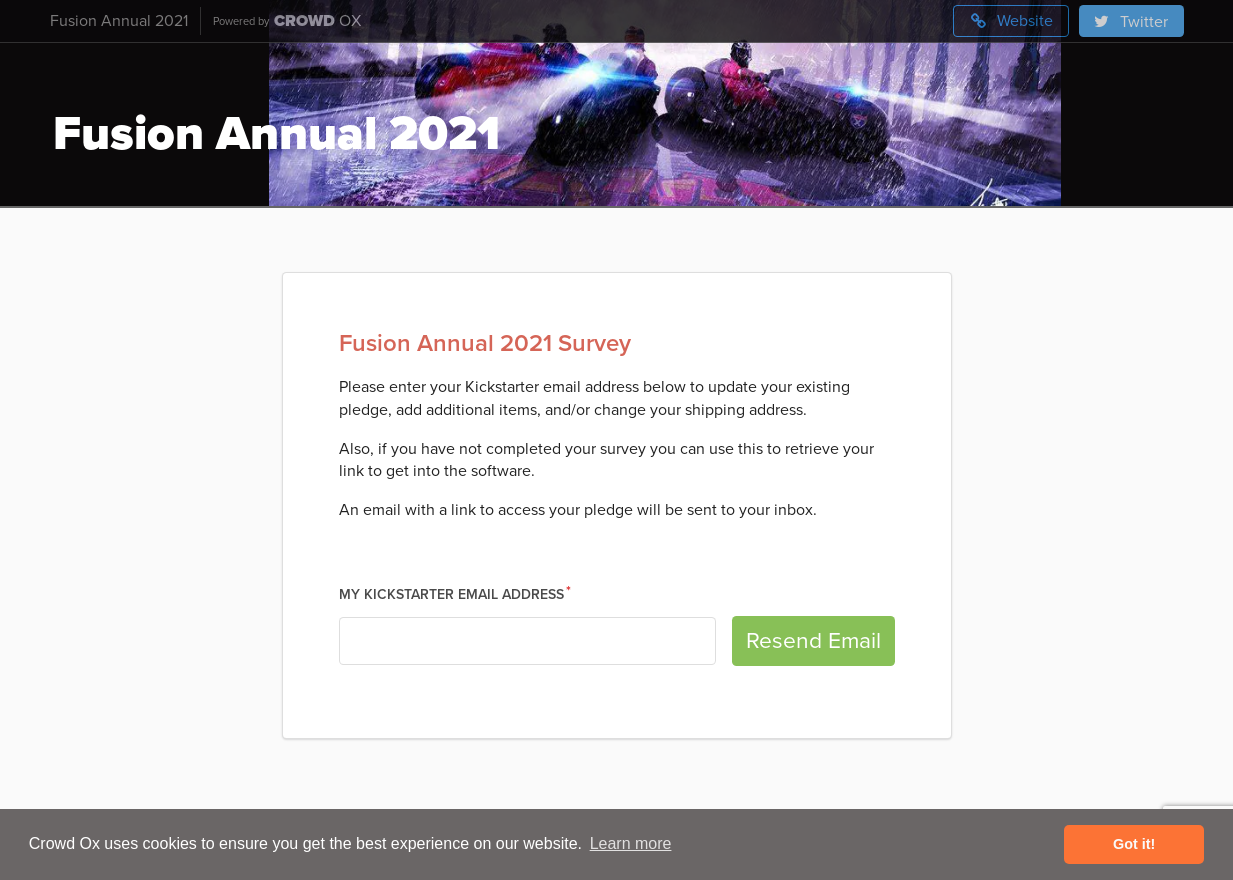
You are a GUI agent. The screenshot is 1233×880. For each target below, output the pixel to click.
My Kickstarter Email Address (451, 594)
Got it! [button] (1134, 844)
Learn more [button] (631, 843)
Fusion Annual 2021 (119, 21)
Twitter (1130, 22)
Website (1011, 21)
